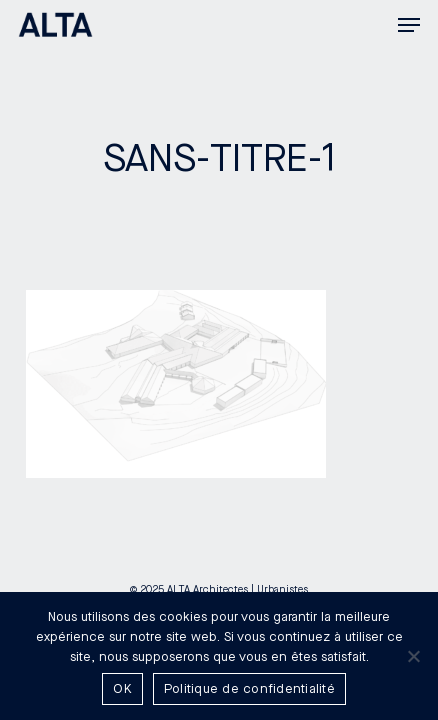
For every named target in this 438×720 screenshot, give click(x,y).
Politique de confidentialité (249, 689)
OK (122, 689)
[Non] (413, 656)
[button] (409, 25)
